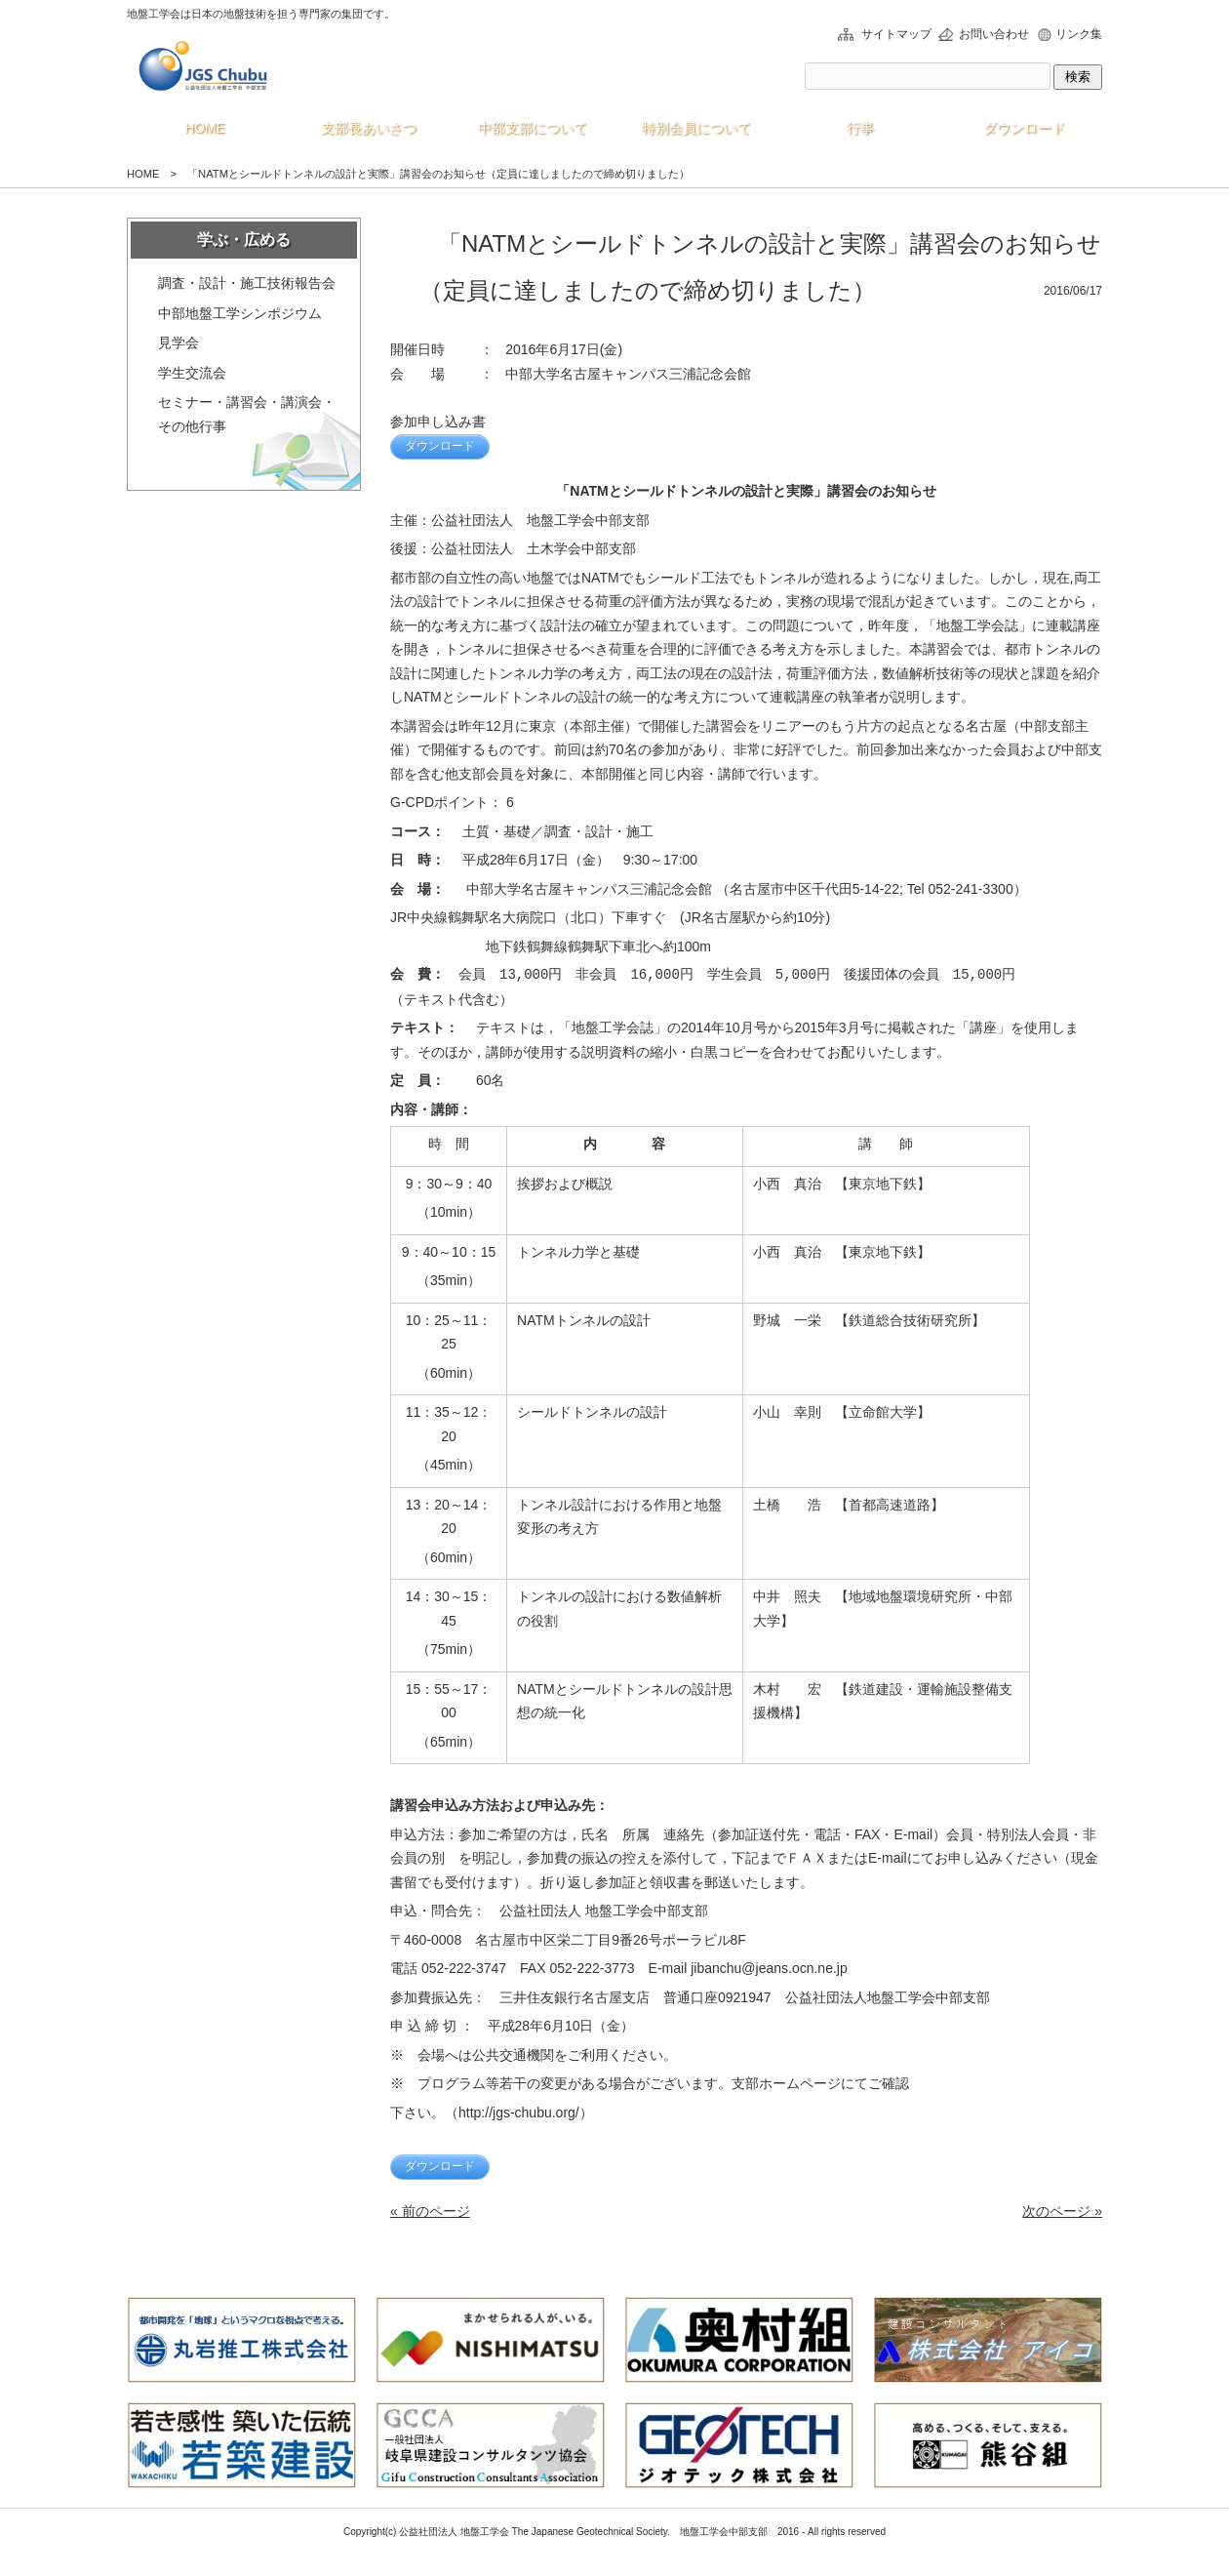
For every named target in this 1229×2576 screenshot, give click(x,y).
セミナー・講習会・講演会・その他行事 (247, 414)
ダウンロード (440, 446)
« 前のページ (430, 2211)
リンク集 (1078, 34)
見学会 (178, 342)
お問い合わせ (994, 34)
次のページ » (1062, 2211)
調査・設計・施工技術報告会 (247, 283)
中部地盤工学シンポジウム (240, 313)
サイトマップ (896, 34)
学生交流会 (192, 373)
